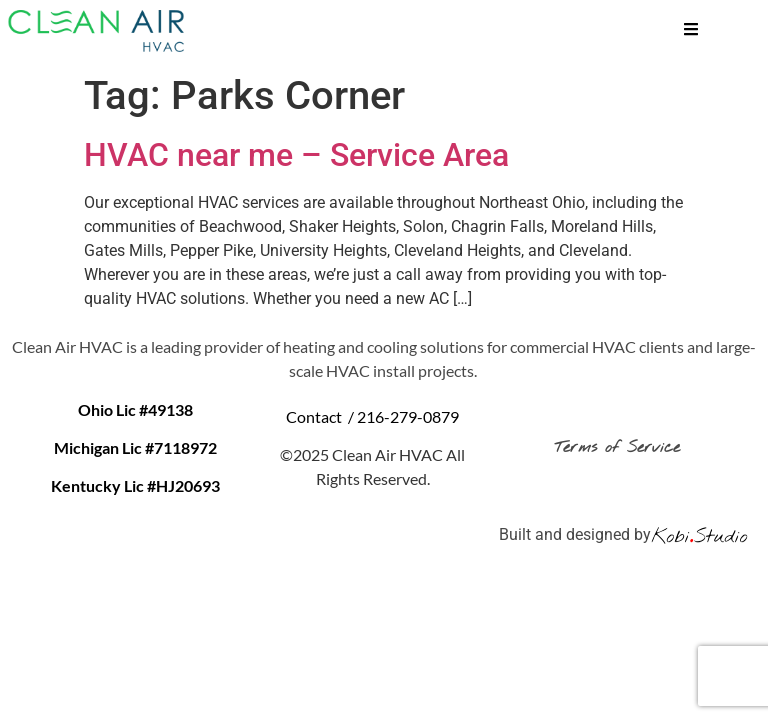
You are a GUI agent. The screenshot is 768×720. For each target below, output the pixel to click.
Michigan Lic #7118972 (135, 447)
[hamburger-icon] (691, 32)
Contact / (321, 416)
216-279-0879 (408, 416)
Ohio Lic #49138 (135, 409)
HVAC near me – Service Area (296, 155)
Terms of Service (621, 447)
